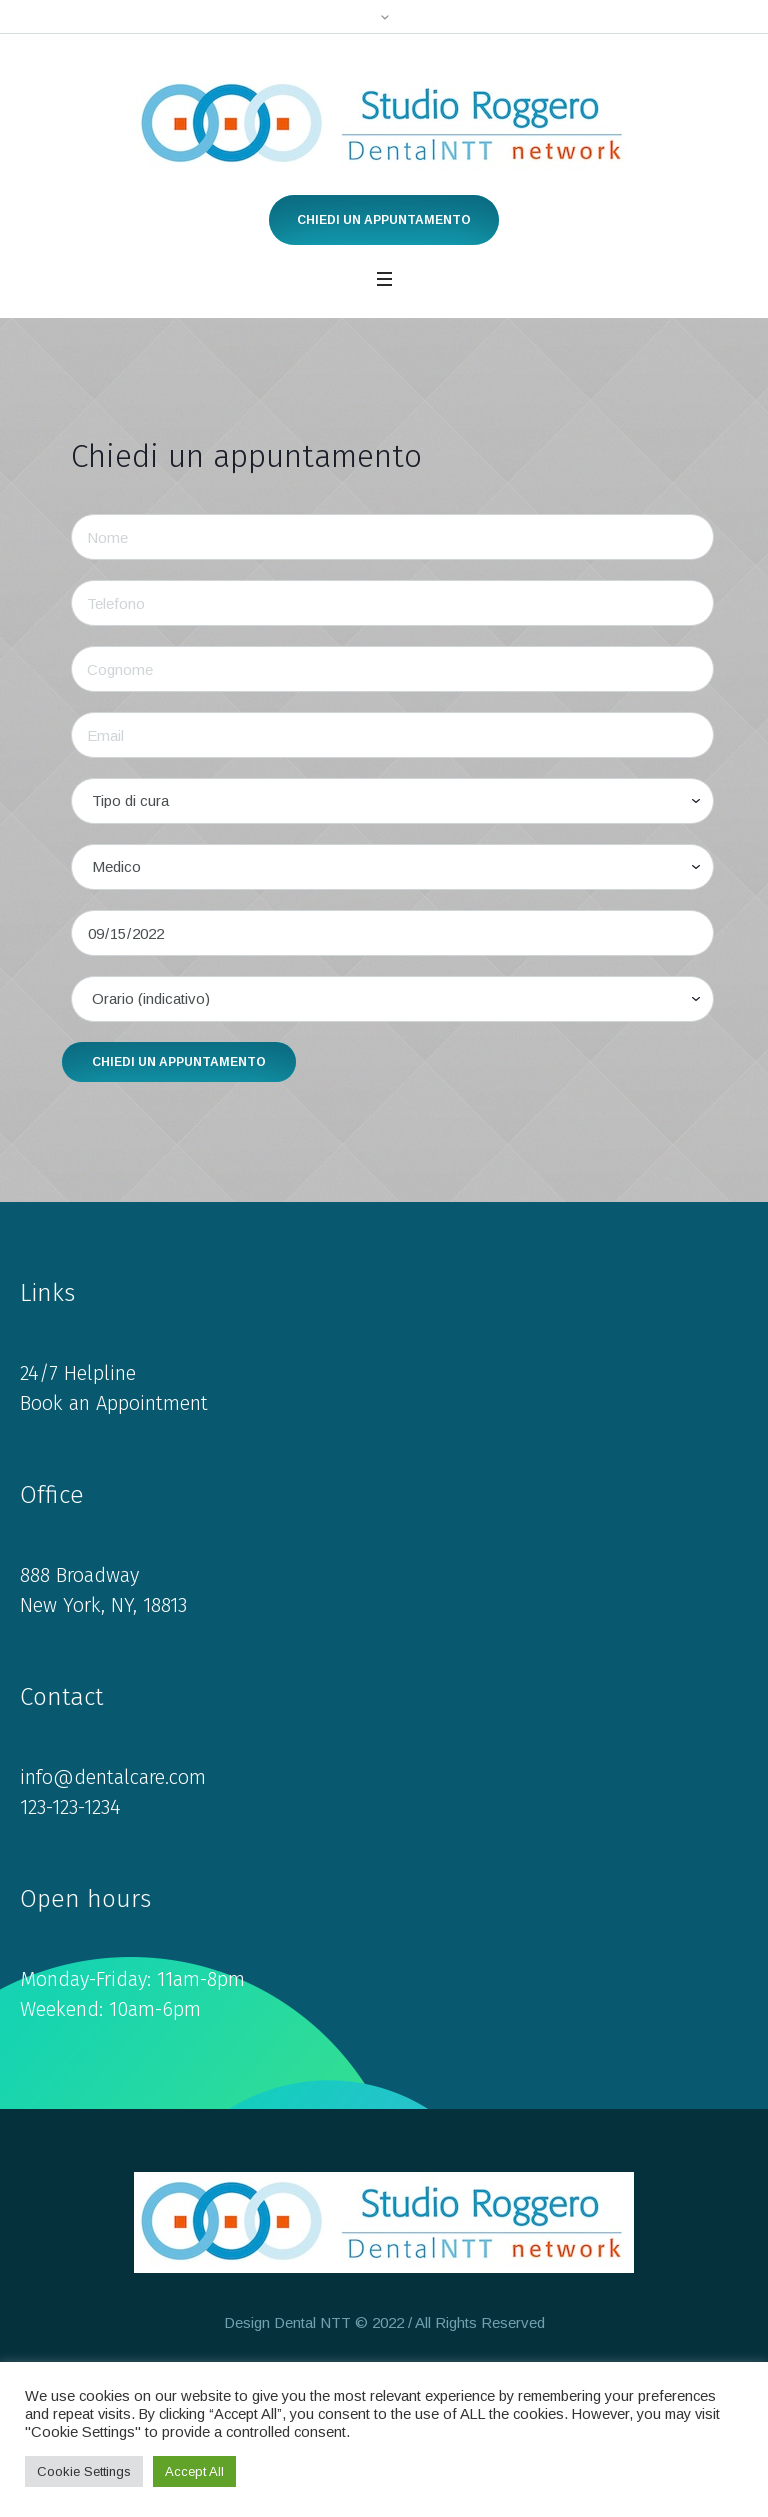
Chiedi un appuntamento (384, 220)
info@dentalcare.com (113, 1777)
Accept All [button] (194, 2471)
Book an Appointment (114, 1403)
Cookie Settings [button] (84, 2471)
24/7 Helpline (78, 1373)
